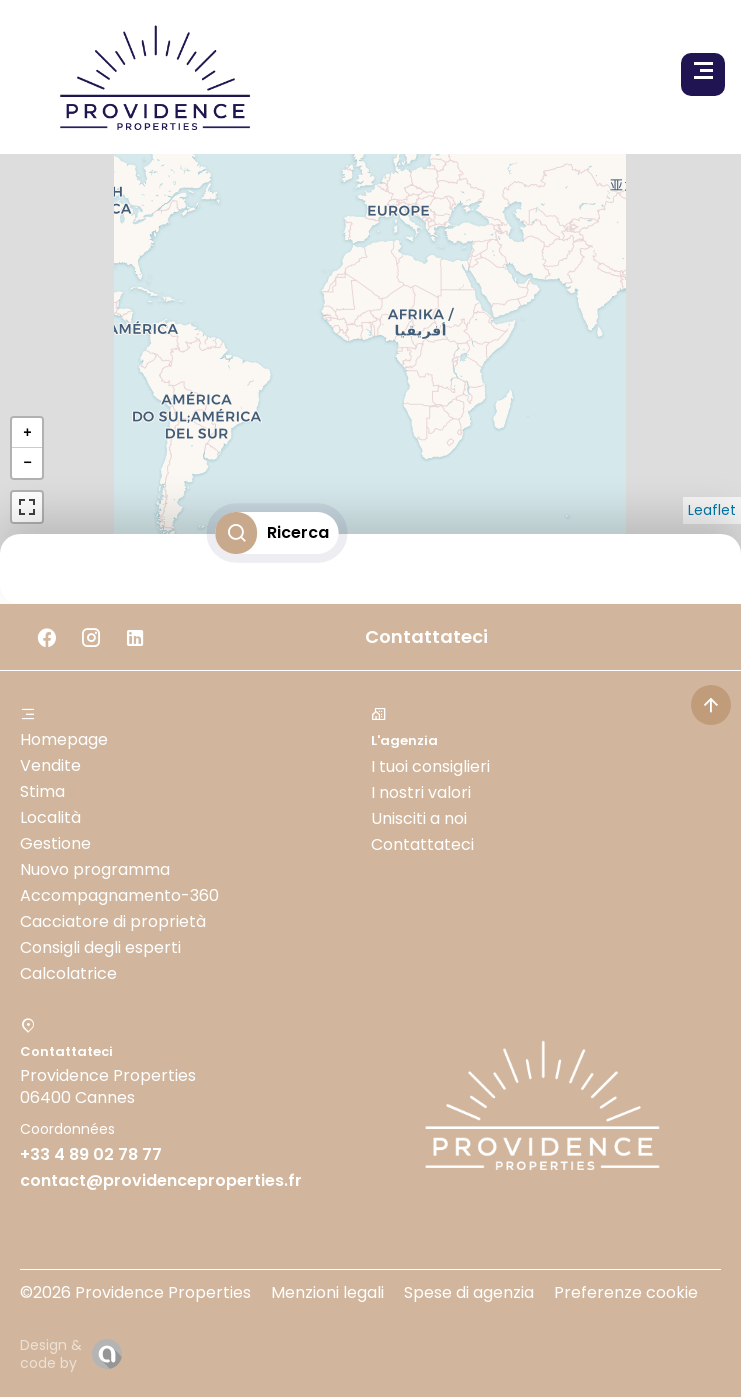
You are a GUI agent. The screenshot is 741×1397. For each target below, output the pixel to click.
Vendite (50, 765)
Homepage (64, 739)
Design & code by (51, 1354)
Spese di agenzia (469, 1292)
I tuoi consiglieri (430, 766)
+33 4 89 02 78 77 (91, 1154)
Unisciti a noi (419, 818)
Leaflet (712, 510)
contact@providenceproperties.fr (161, 1180)
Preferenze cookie (626, 1292)
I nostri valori (421, 792)
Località (50, 817)
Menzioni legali (327, 1292)
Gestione (55, 843)
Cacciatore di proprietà (113, 921)
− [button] (27, 462)
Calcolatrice (68, 973)
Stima (42, 791)
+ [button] (27, 432)
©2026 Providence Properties (135, 1292)
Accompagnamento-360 (119, 895)
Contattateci (422, 844)
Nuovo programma (95, 869)
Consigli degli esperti (100, 947)
